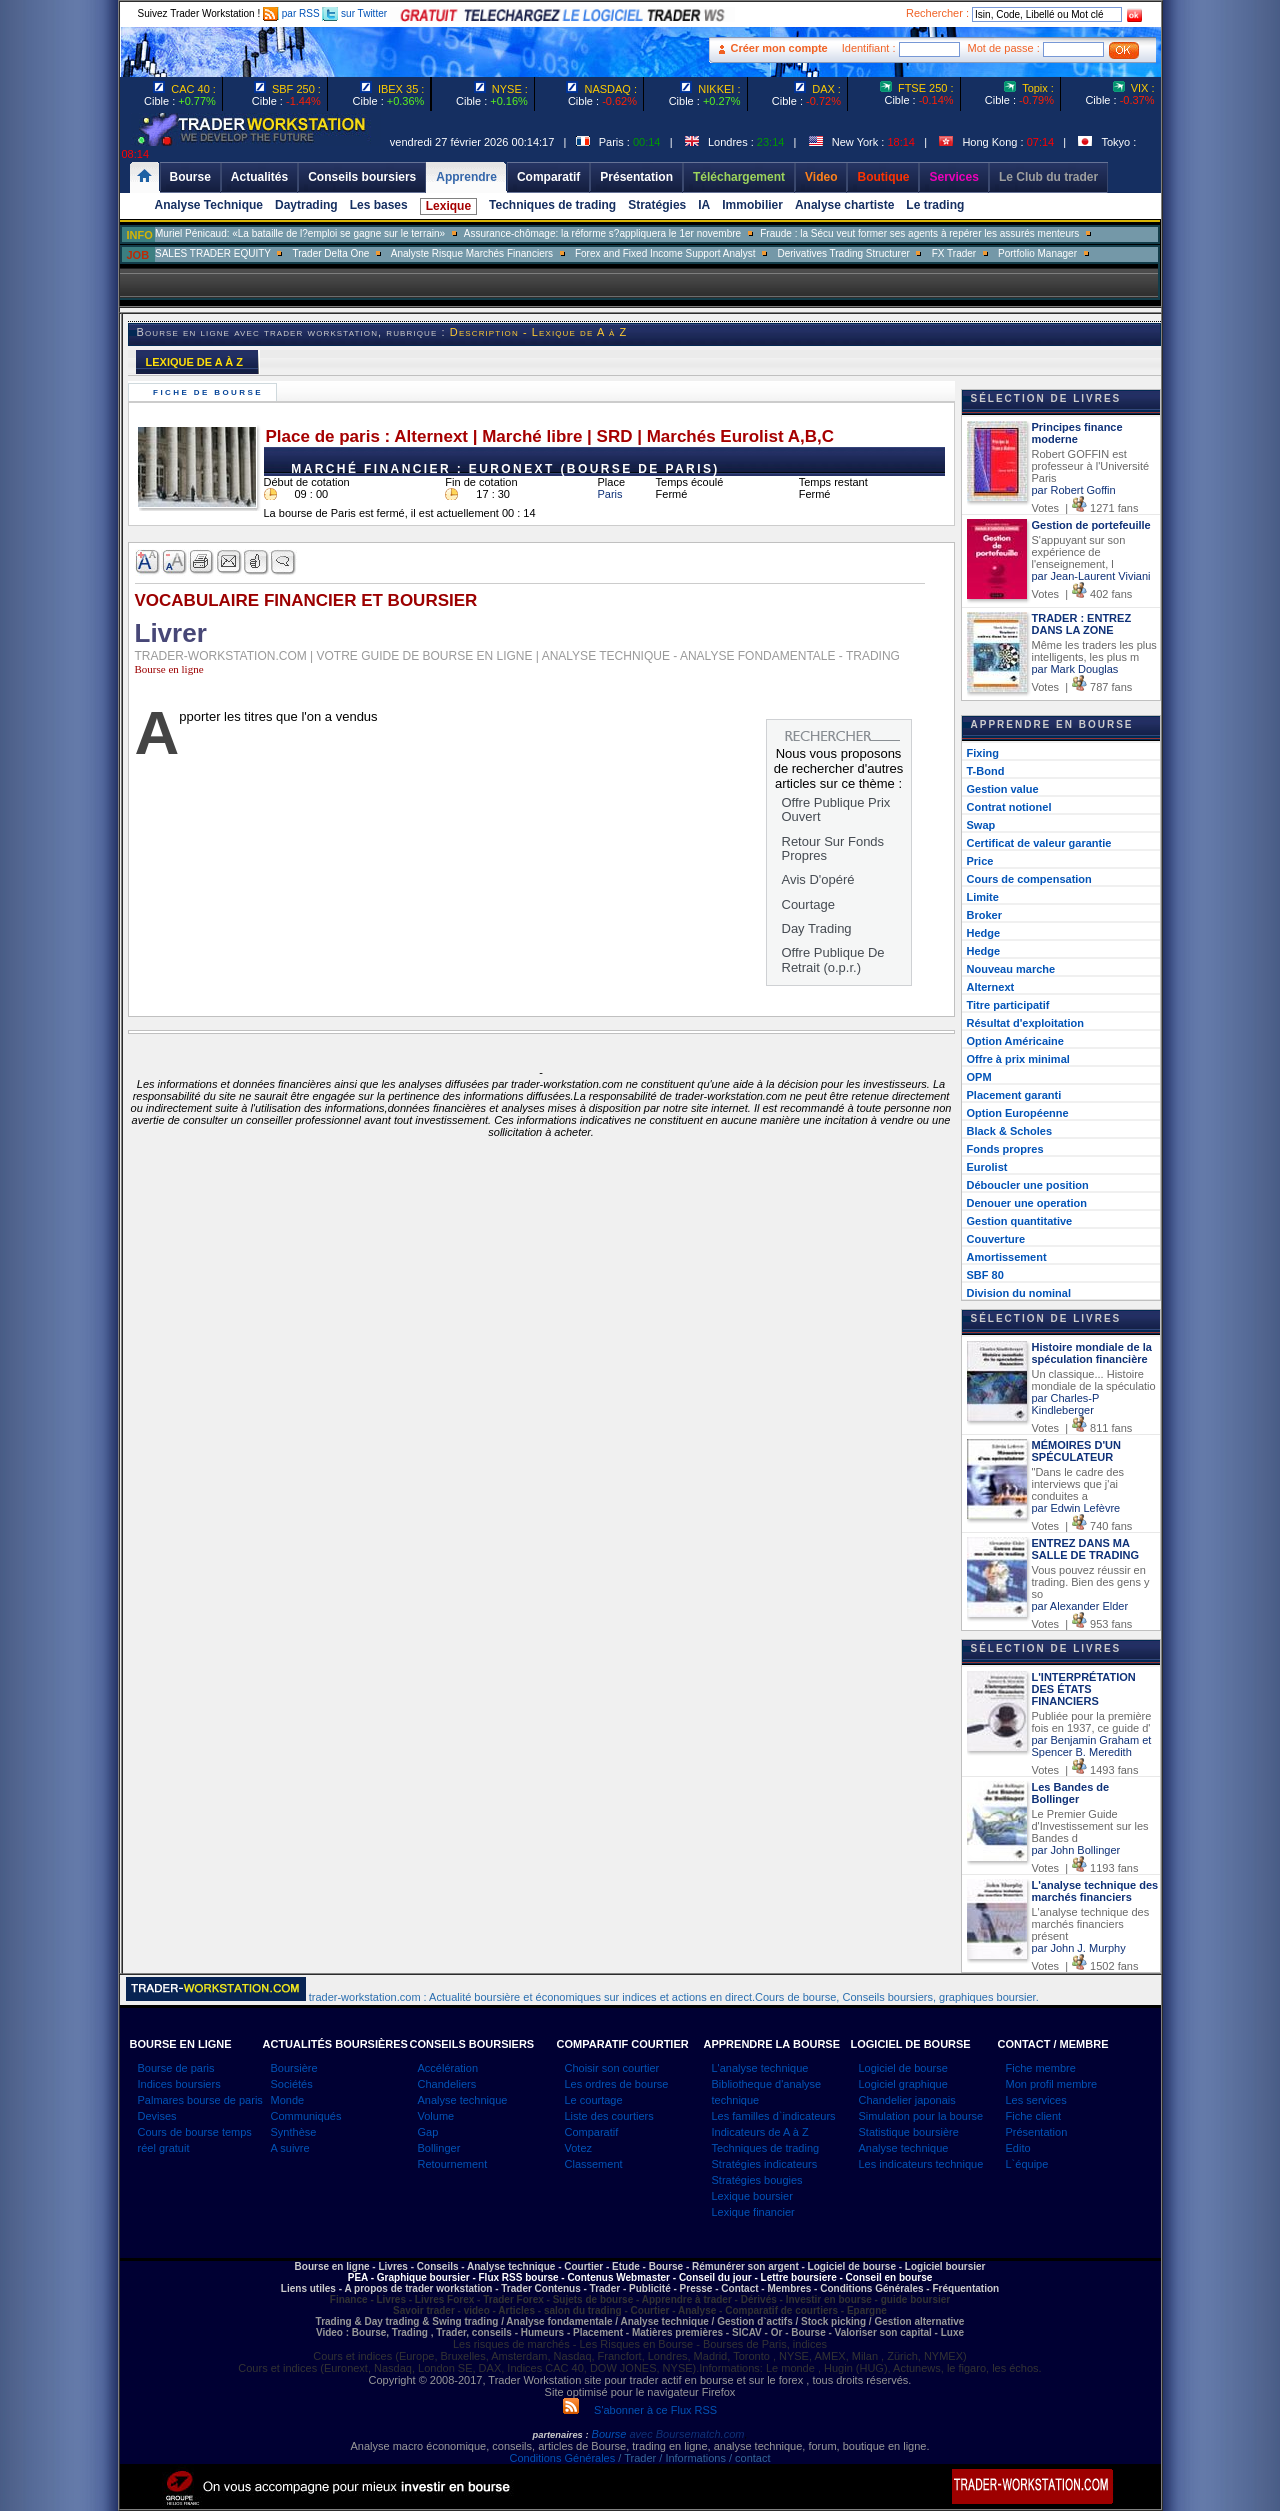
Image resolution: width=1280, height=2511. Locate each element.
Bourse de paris (176, 2068)
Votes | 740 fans (1082, 1526)
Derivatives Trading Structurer (844, 253)
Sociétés (292, 2084)
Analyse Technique (209, 205)
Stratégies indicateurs (765, 2164)
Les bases (379, 205)
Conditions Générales (562, 2458)
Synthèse (294, 2132)
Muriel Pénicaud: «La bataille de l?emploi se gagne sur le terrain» (300, 233)
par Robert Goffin (1074, 490)
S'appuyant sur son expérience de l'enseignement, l (1079, 552)
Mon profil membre (1052, 2084)
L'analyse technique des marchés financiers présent (1091, 1924)
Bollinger (439, 2148)
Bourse (611, 2434)
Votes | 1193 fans (1085, 1868)
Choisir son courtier (612, 2068)
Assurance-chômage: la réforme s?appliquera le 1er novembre (602, 233)
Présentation (1037, 2132)
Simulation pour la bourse (921, 2116)
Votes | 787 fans (1082, 687)
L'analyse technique (760, 2068)
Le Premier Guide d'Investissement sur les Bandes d (1090, 1826)
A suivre (290, 2148)
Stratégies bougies (757, 2180)
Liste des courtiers (609, 2116)
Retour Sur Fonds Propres (833, 848)
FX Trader (954, 253)
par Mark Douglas (1075, 669)
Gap (428, 2132)
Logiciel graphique (903, 2084)
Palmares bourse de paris (200, 2100)
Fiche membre (1041, 2068)
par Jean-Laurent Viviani (1091, 576)
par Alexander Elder (1080, 1606)
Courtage (808, 904)
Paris (610, 494)
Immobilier (752, 205)
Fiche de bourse (211, 392)
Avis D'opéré (818, 879)
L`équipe (1027, 2164)
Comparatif (592, 2132)
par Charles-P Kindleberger (1066, 1404)
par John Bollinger (1076, 1850)
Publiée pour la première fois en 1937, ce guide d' (1092, 1722)
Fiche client (1034, 2116)
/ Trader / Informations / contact (692, 2458)
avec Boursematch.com (686, 2434)
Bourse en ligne (169, 669)
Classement (594, 2164)
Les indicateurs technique (921, 2164)
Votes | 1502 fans (1085, 1966)
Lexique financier (753, 2212)
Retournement (453, 2164)
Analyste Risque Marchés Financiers (472, 253)
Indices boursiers (179, 2084)
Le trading (935, 205)
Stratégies (657, 205)
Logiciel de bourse (903, 2068)
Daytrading (306, 205)
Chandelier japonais (907, 2100)
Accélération (448, 2068)
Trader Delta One (330, 253)
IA (704, 205)
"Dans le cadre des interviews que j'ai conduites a (1078, 1484)
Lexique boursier (752, 2196)
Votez (579, 2148)
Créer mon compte (779, 48)
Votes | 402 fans (1082, 594)
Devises (157, 2116)
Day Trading (817, 928)
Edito (1018, 2148)
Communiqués (306, 2116)
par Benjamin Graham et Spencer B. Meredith (1092, 1746)
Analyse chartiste (844, 205)
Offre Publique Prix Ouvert (836, 809)
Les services (1036, 2100)
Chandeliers (447, 2084)
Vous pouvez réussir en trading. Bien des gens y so (1091, 1582)
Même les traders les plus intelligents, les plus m (1094, 651)
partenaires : (561, 2435)
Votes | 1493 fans (1085, 1770)
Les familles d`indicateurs (774, 2116)
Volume (436, 2116)
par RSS (291, 13)
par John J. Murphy (1079, 1948)
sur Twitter (354, 13)
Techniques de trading (552, 205)
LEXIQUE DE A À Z (195, 362)
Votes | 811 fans (1082, 1428)
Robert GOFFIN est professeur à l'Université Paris (1091, 466)
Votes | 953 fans (1082, 1624)
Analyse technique (463, 2100)
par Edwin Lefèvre (1076, 1508)
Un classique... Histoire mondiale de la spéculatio (1094, 1380)
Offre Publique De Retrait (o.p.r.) (833, 959)
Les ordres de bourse (617, 2084)
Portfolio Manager (1037, 253)
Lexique (448, 206)
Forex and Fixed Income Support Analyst (665, 253)
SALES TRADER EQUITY (213, 253)
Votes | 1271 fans (1085, 508)
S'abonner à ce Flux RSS (640, 2410)
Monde (288, 2100)
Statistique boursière (909, 2132)
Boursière (294, 2068)
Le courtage (594, 2100)
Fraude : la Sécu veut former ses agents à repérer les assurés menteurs (919, 233)
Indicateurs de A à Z (760, 2132)
